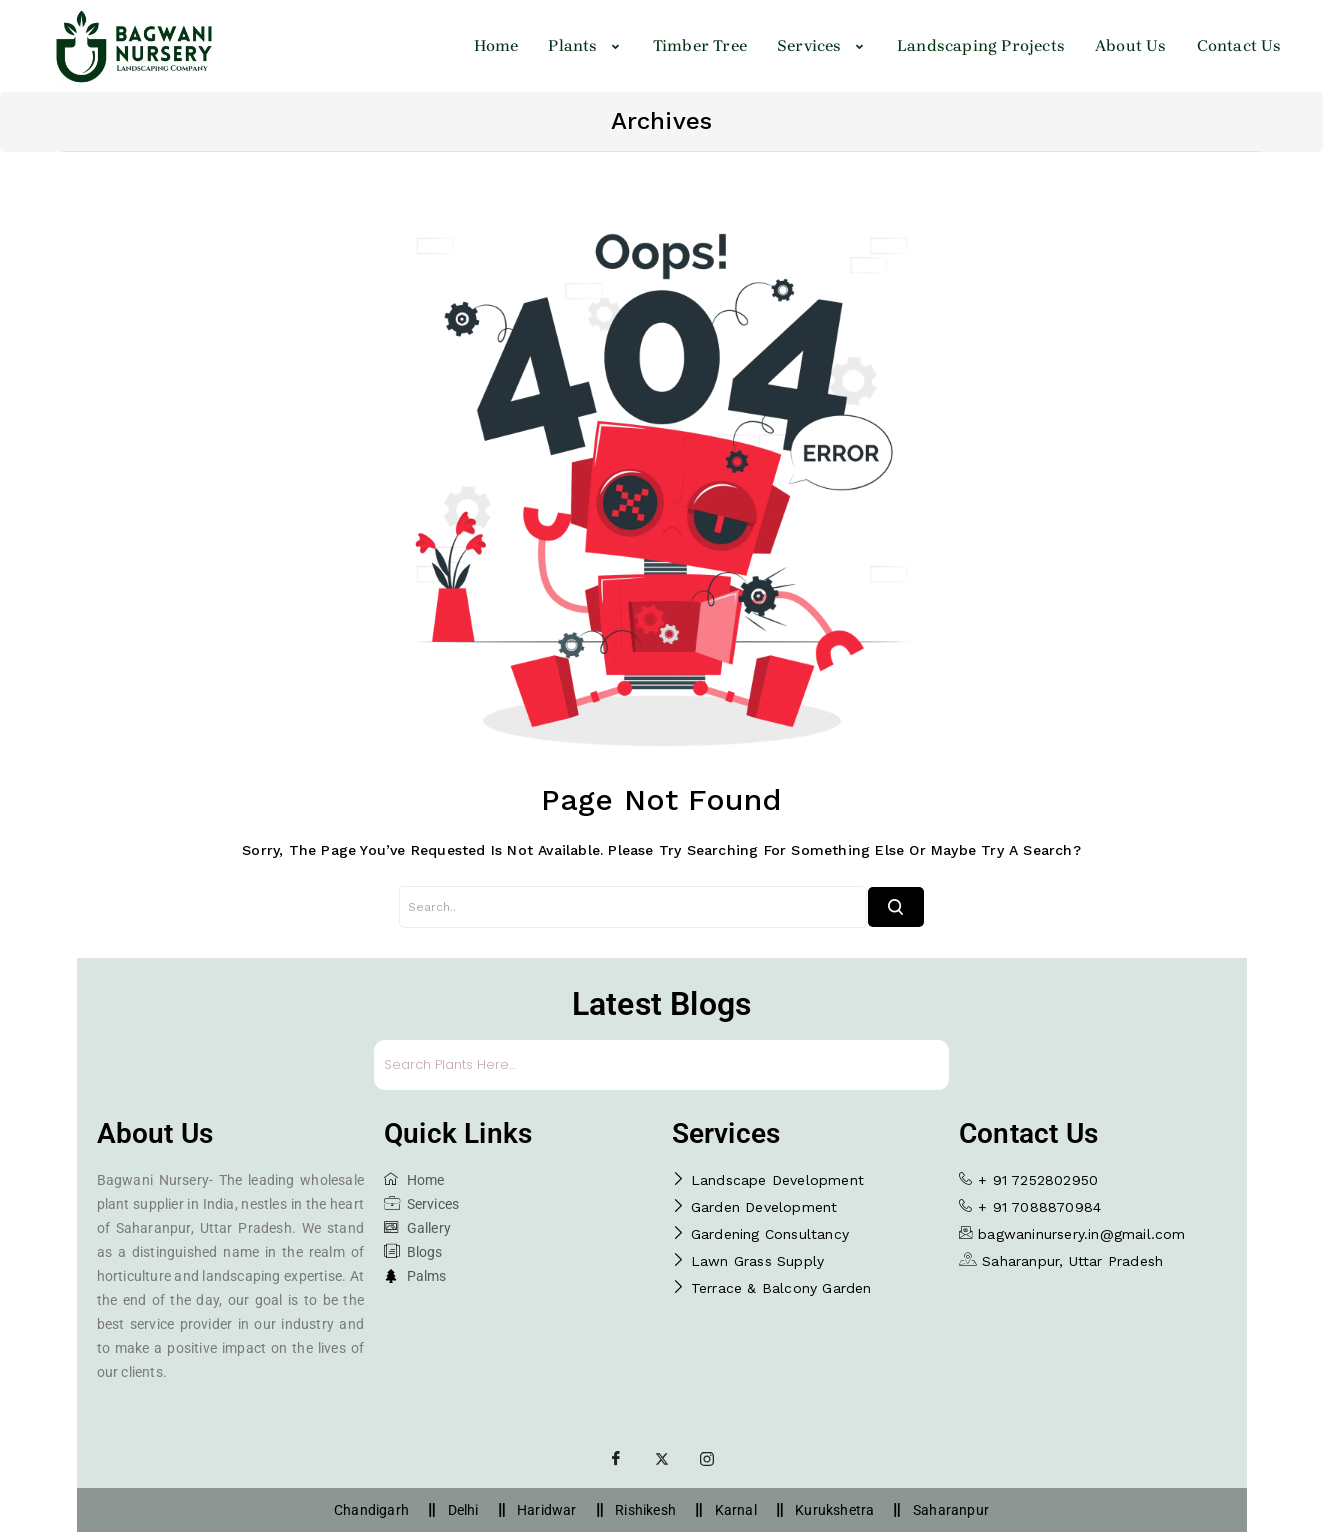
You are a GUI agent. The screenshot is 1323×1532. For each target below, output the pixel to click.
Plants (585, 45)
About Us (1131, 45)
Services (822, 45)
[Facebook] (616, 1458)
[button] (585, 46)
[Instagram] (707, 1458)
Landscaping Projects (981, 45)
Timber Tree (700, 45)
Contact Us (1239, 45)
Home (496, 45)
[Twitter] (662, 1458)
